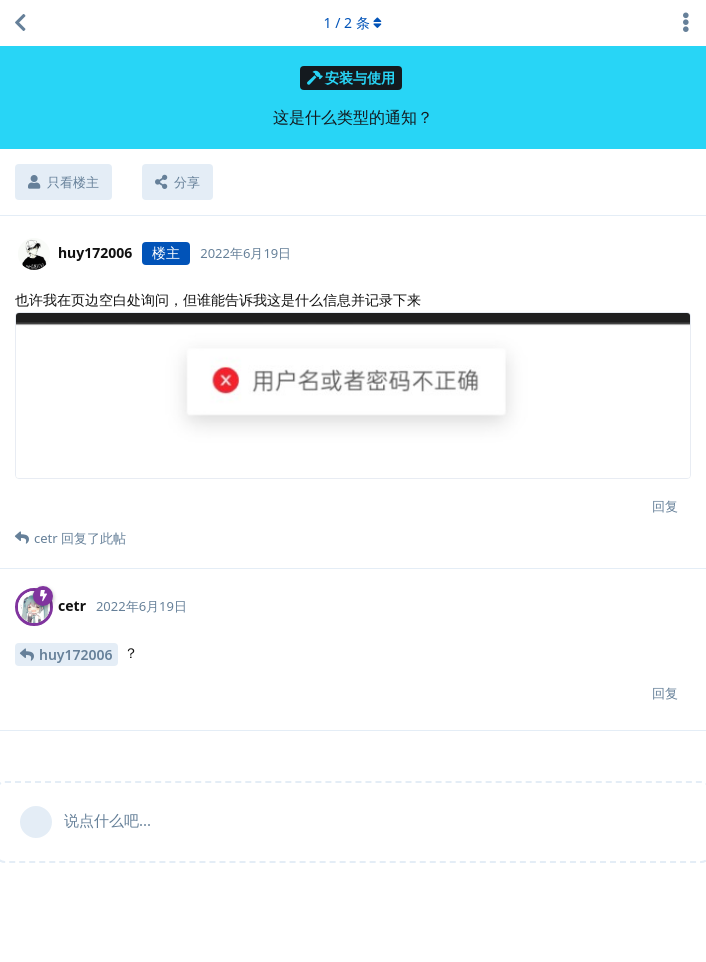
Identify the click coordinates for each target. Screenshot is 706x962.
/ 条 (353, 22)
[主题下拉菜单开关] (686, 23)
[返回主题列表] (20, 23)
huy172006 (76, 654)
